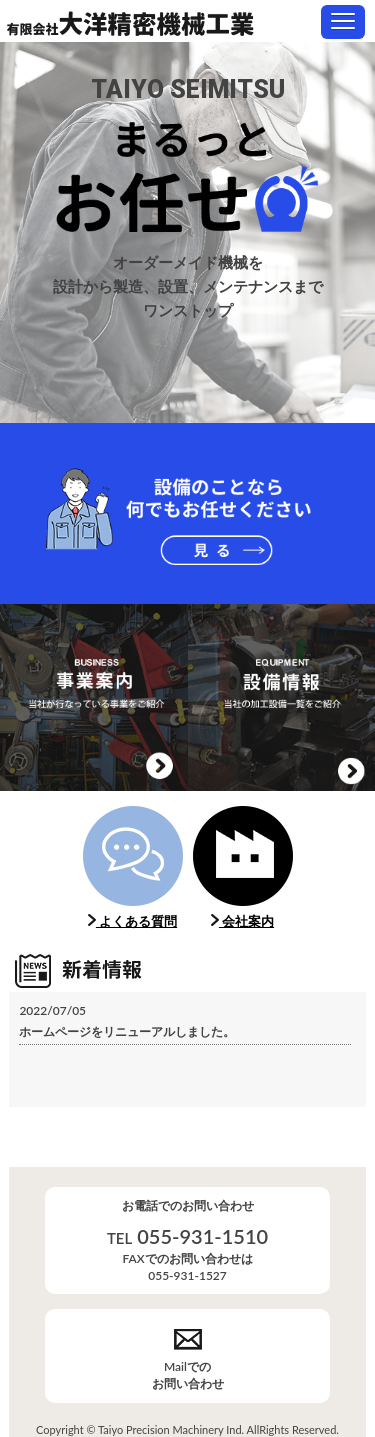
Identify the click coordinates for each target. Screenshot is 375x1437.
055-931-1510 (202, 1236)
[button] (343, 22)
